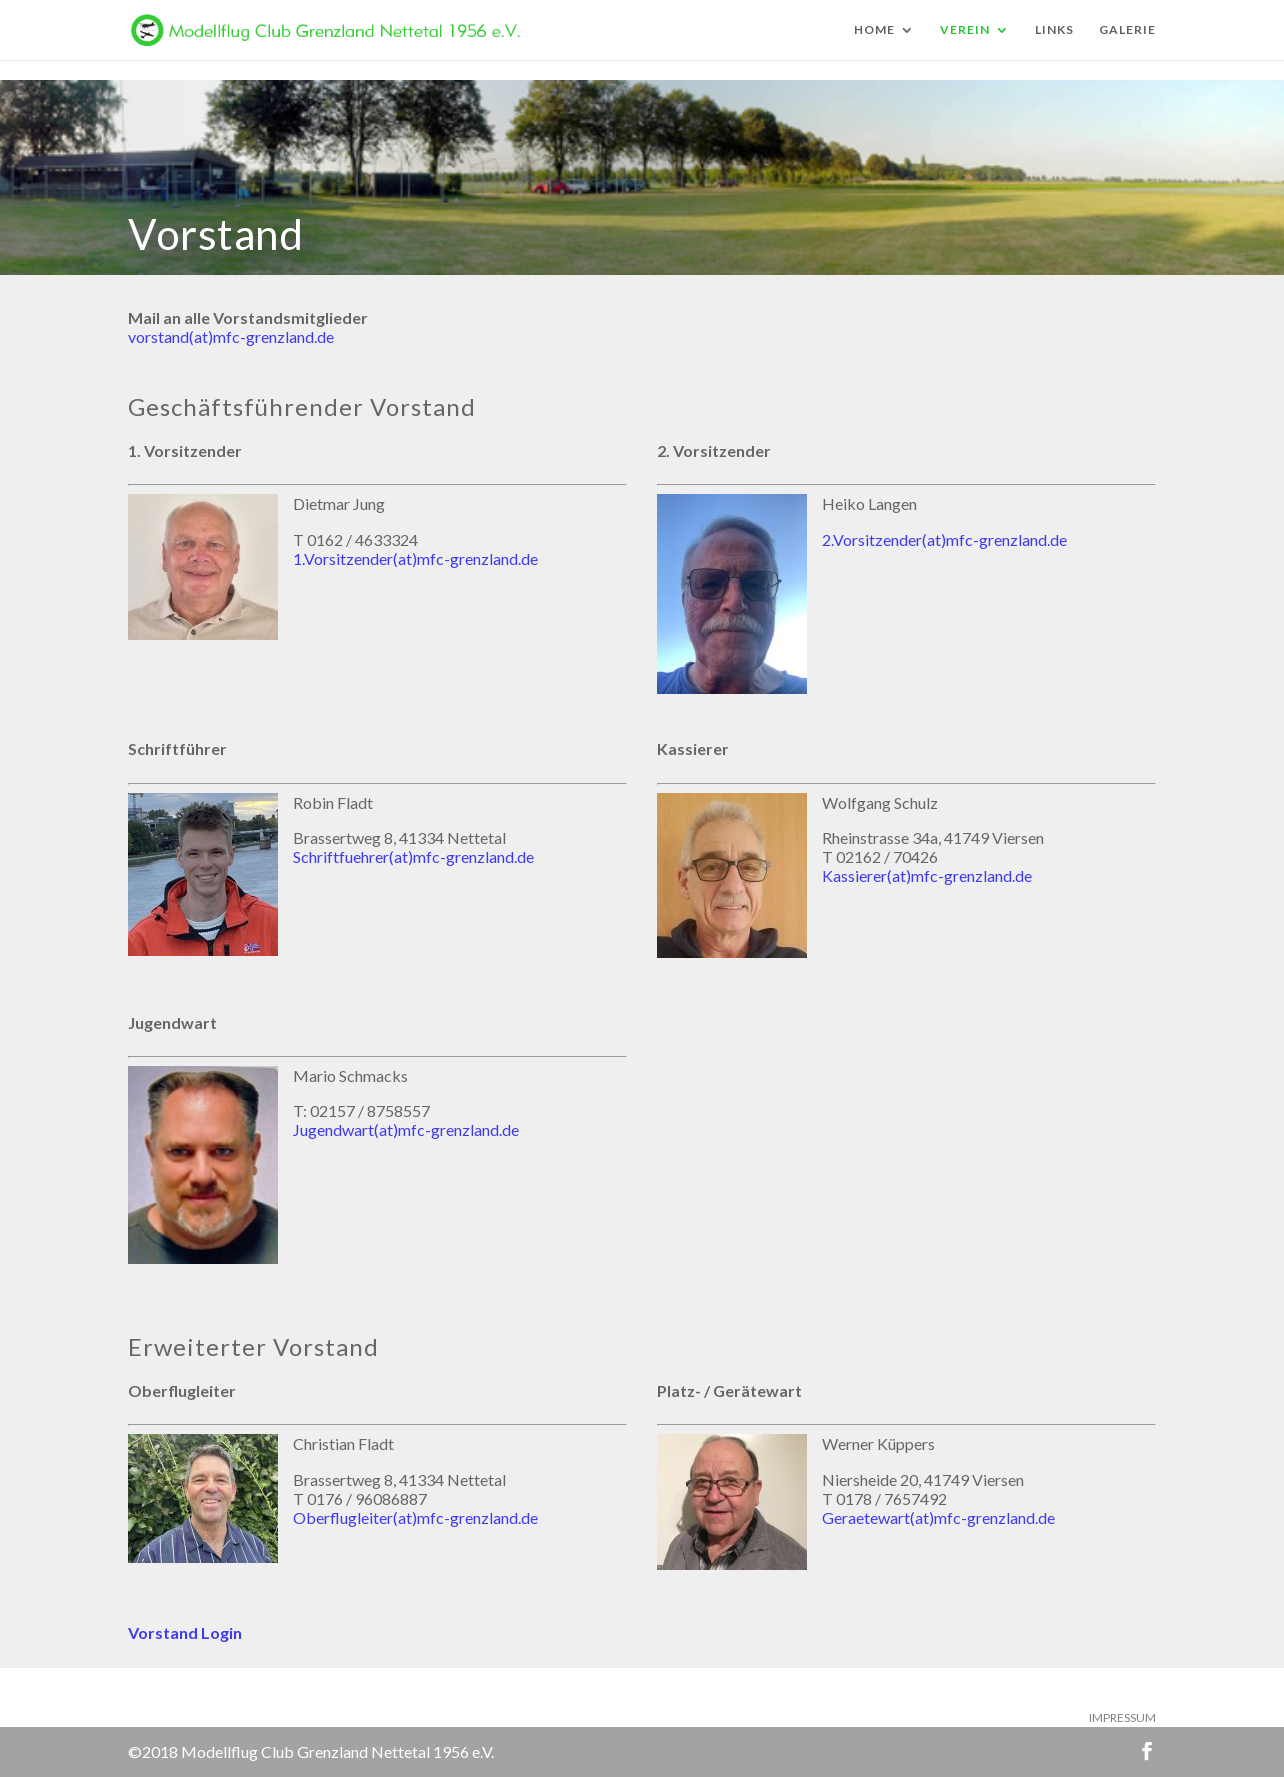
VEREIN (965, 30)
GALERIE (1127, 30)
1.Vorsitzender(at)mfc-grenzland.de (415, 558)
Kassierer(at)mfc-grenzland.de (927, 875)
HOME (874, 30)
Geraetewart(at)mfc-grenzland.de (938, 1517)
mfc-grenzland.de (273, 336)
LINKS (1054, 30)
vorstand (158, 336)
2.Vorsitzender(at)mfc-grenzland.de (944, 539)
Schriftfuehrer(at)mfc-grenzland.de (413, 856)
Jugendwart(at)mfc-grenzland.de (406, 1129)
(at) (201, 336)
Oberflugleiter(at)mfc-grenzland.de (415, 1517)
